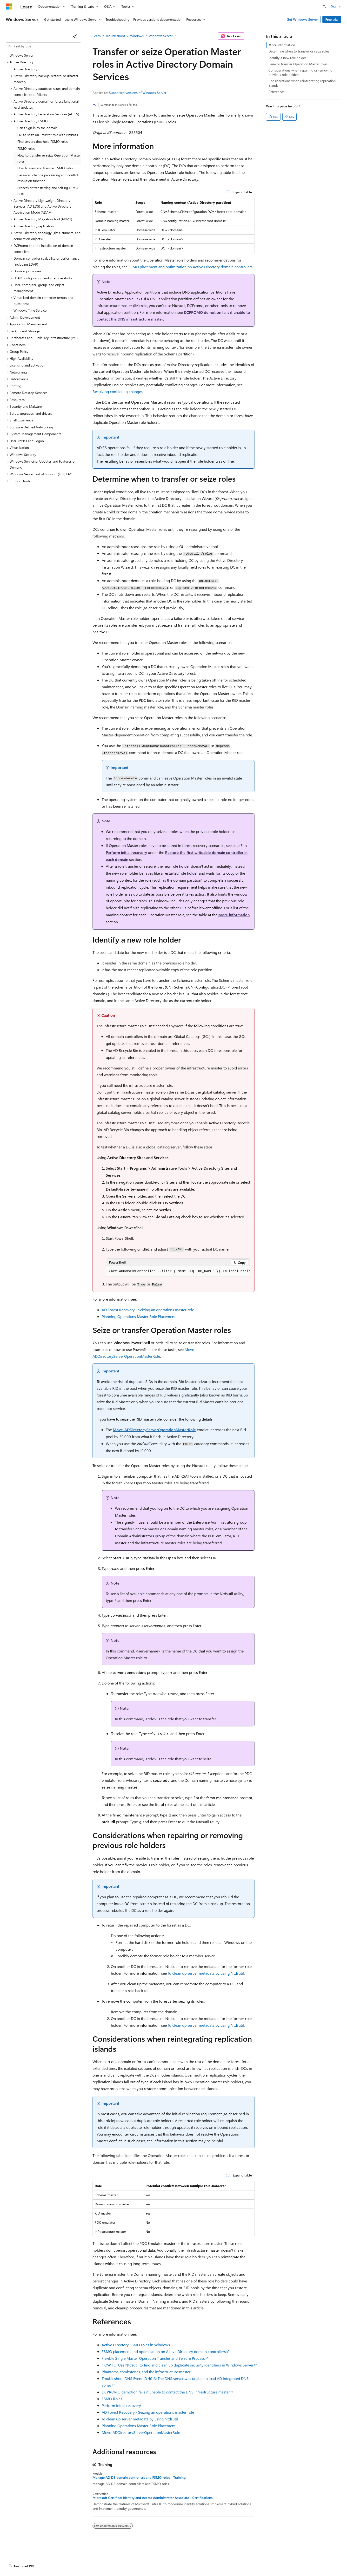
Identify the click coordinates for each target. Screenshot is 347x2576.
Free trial (332, 19)
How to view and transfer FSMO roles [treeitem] (45, 168)
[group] (178, 1271)
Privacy (105, 2561)
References (276, 91)
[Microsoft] (9, 6)
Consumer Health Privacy (138, 2561)
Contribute (86, 2561)
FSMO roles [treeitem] (26, 148)
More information (234, 914)
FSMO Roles (112, 2398)
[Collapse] (75, 36)
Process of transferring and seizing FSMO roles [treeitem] (47, 190)
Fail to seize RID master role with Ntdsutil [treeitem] (47, 134)
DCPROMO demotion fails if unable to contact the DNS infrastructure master (166, 2391)
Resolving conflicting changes (118, 391)
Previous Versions (44, 2561)
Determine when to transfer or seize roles (298, 51)
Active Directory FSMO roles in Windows (136, 2344)
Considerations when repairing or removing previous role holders (300, 72)
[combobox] (43, 46)
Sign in (336, 6)
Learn (97, 35)
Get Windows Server (302, 19)
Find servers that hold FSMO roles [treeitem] (42, 141)
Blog (65, 2561)
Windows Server (161, 35)
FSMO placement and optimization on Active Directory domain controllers (190, 266)
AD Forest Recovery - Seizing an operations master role (148, 1309)
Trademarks (199, 2561)
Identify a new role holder (287, 57)
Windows (137, 35)
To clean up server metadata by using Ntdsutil (206, 1973)
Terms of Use (176, 2561)
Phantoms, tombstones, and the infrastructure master (146, 2371)
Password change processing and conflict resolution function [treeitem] (47, 178)
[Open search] (324, 6)
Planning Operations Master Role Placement (138, 1316)
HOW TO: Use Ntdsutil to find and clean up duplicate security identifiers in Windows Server (178, 2364)
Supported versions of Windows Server (137, 92)
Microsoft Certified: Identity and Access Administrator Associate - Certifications (153, 2498)
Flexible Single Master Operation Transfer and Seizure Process (153, 2358)
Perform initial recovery (126, 852)
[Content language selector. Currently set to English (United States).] (28, 2550)
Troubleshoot (115, 35)
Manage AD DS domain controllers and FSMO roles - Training (139, 2477)
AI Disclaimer (15, 2561)
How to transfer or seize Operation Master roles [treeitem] (49, 158)
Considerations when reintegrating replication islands (302, 83)
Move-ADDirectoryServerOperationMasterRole (154, 1429)
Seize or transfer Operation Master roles (297, 64)
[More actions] (250, 36)
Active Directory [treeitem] (25, 69)
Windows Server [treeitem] (21, 55)
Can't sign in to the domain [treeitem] (37, 127)
